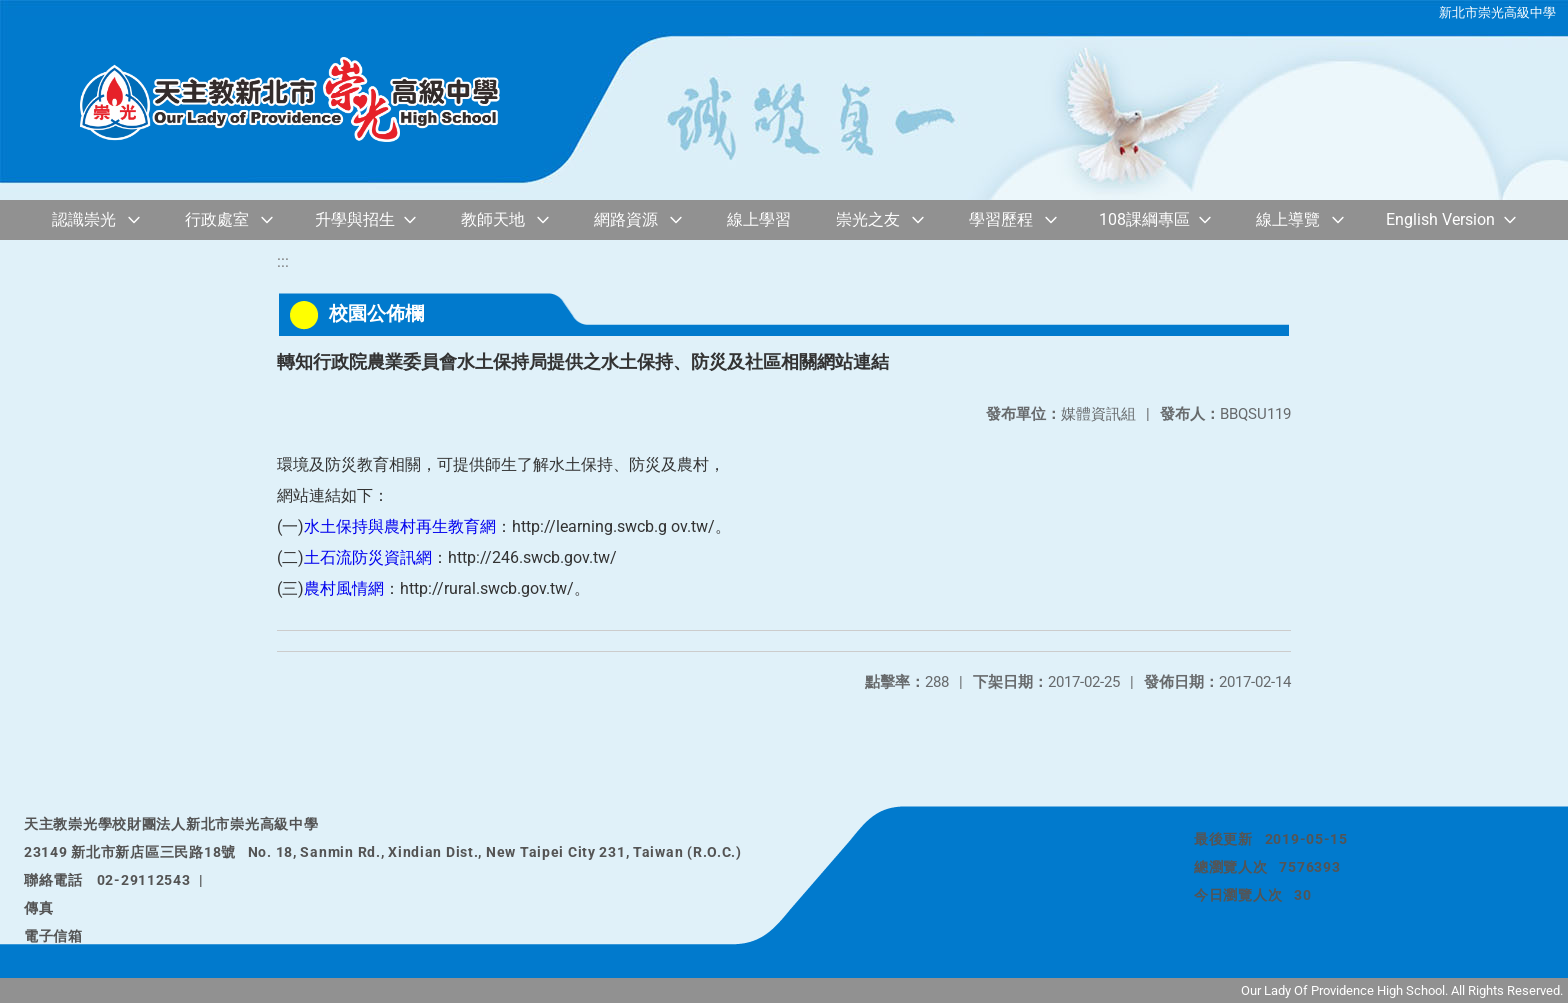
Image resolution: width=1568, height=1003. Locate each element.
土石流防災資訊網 (368, 557)
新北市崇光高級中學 (1497, 12)
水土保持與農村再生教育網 (400, 526)
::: (283, 261)
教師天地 (493, 219)
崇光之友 (868, 219)
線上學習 (759, 219)
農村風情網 (344, 588)
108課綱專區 (1144, 219)
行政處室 (217, 219)
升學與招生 (355, 219)
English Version (1440, 219)
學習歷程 (1001, 219)
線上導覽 (1288, 219)
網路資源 (626, 219)
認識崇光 (84, 219)
